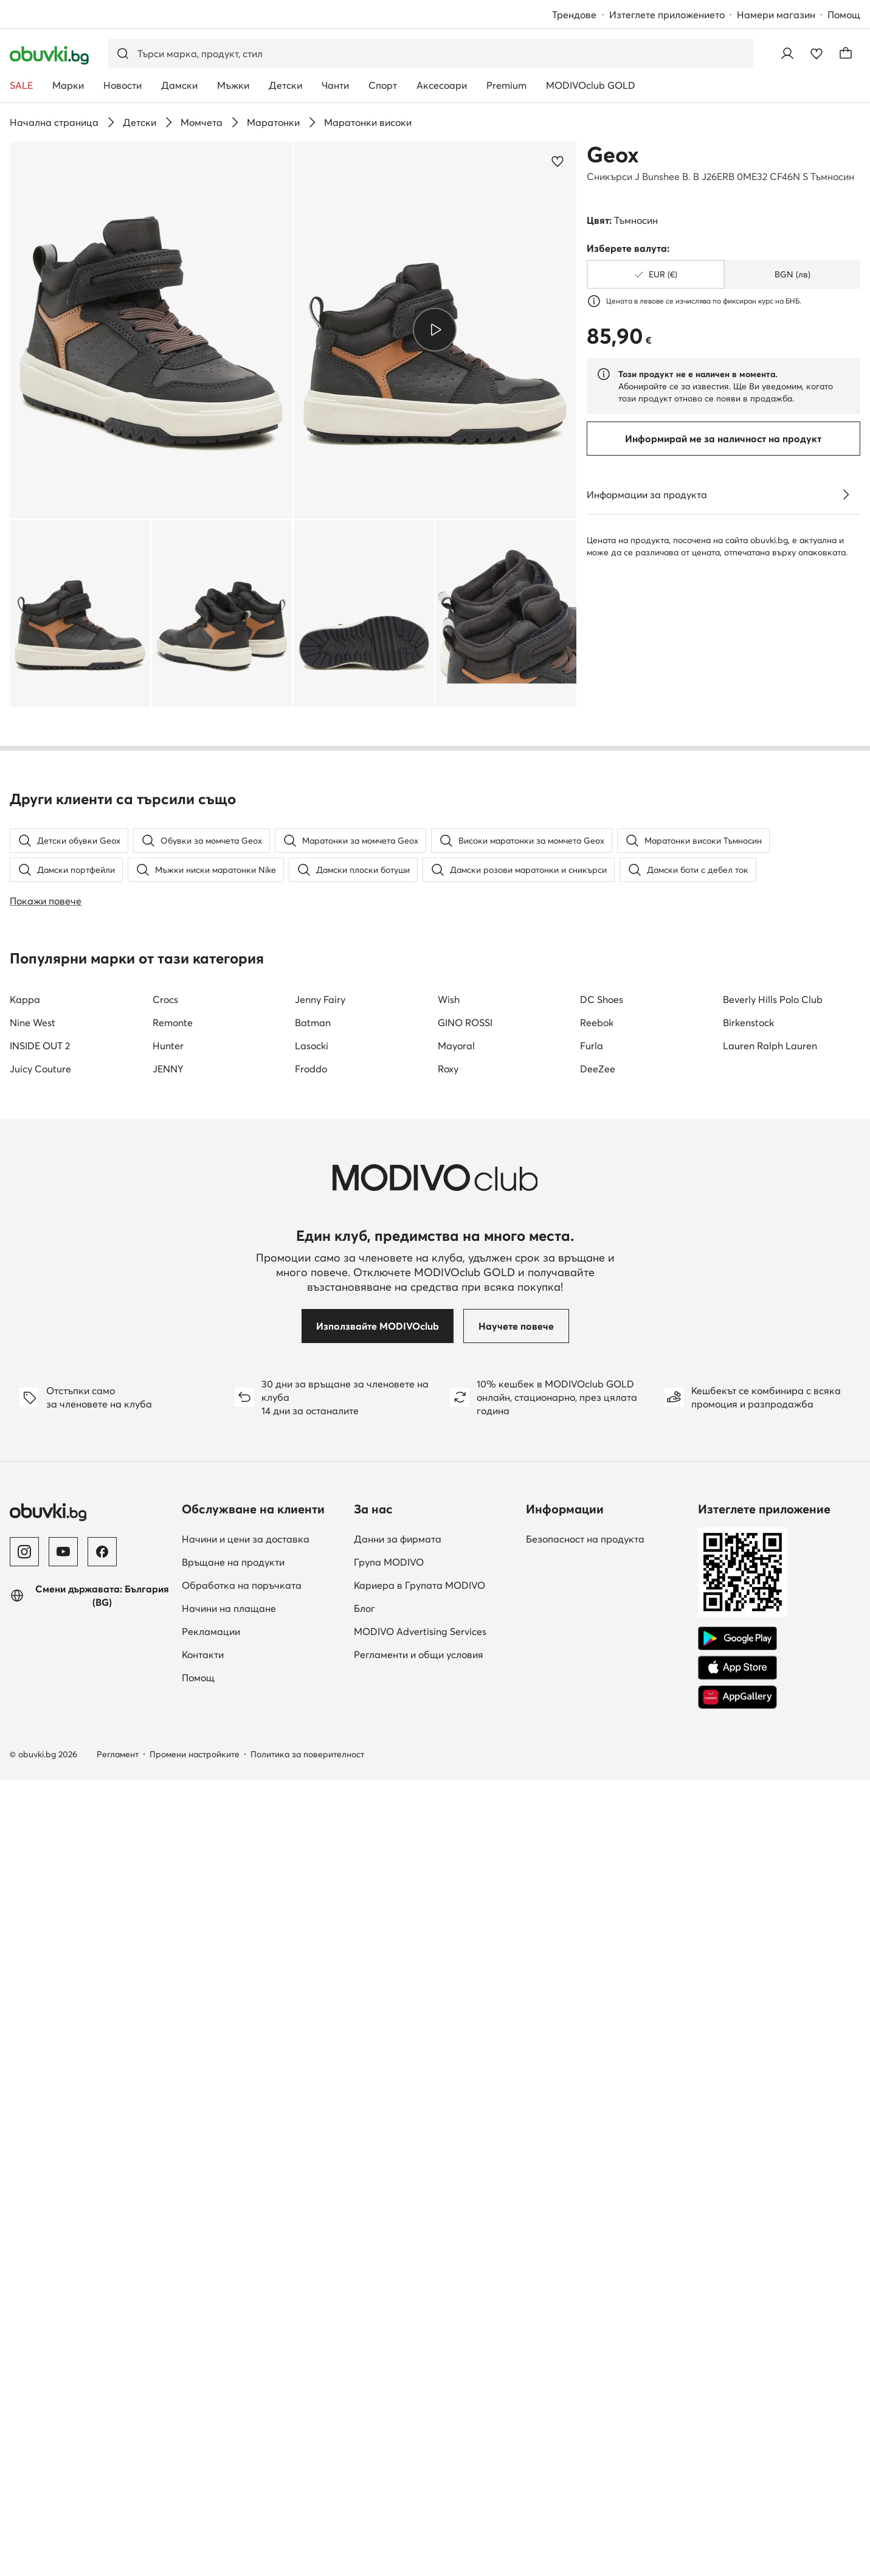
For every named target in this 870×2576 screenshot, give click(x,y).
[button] (151, 330)
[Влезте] (787, 53)
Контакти (203, 2365)
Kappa (25, 1710)
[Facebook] (102, 2262)
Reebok (596, 1733)
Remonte (173, 1733)
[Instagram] (24, 2262)
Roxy (448, 1780)
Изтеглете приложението (667, 15)
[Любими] (816, 53)
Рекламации (211, 2342)
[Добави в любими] (557, 161)
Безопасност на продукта (585, 2250)
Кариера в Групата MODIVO (419, 2296)
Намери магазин (776, 15)
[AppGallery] (737, 2408)
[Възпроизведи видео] (435, 330)
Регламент (118, 2465)
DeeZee (597, 1780)
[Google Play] (737, 2350)
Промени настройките (195, 2465)
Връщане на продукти (233, 2273)
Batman (313, 1733)
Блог (364, 2319)
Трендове (574, 15)
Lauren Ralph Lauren (770, 1757)
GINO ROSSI (465, 1733)
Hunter (168, 1757)
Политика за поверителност (307, 2465)
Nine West (32, 1733)
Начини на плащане (229, 2319)
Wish (449, 1710)
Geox (613, 154)
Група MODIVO (389, 2273)
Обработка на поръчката (242, 2296)
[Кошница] (845, 53)
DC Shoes (601, 1710)
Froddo (311, 1780)
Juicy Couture (40, 1780)
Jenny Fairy (320, 1710)
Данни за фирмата (397, 2250)
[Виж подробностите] (845, 494)
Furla (591, 1757)
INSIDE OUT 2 (40, 1757)
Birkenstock (748, 1733)
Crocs (165, 1710)
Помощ (843, 15)
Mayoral (456, 1757)
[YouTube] (63, 2262)
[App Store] (737, 2379)
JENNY (168, 1780)
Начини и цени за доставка (245, 2250)
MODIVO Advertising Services (420, 2342)
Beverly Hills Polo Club (773, 1710)
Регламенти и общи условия (418, 2365)
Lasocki (311, 1757)
